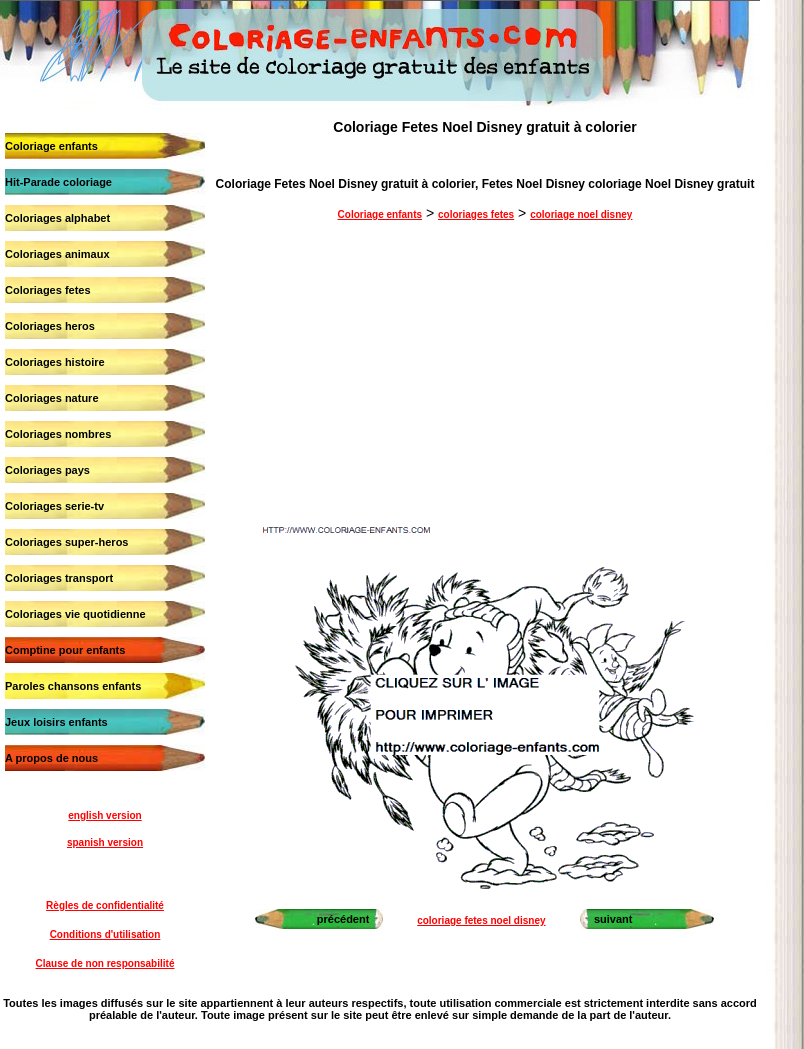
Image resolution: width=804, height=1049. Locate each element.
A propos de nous (51, 758)
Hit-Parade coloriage (58, 182)
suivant (613, 919)
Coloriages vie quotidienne (75, 614)
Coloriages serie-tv (54, 506)
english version (104, 815)
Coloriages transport (59, 578)
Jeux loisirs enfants (56, 722)
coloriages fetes (476, 214)
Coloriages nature (52, 398)
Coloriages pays (47, 470)
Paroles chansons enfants (73, 686)
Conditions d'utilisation (105, 934)
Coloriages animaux (57, 254)
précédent (343, 919)
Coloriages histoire (55, 362)
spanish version (105, 842)
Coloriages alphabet (57, 218)
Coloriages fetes (48, 290)
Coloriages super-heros (66, 542)
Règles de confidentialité (105, 905)
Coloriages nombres (58, 434)
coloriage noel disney (581, 214)
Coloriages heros (50, 326)
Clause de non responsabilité (105, 963)
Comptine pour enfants (65, 650)
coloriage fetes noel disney (481, 920)
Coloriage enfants (51, 146)
